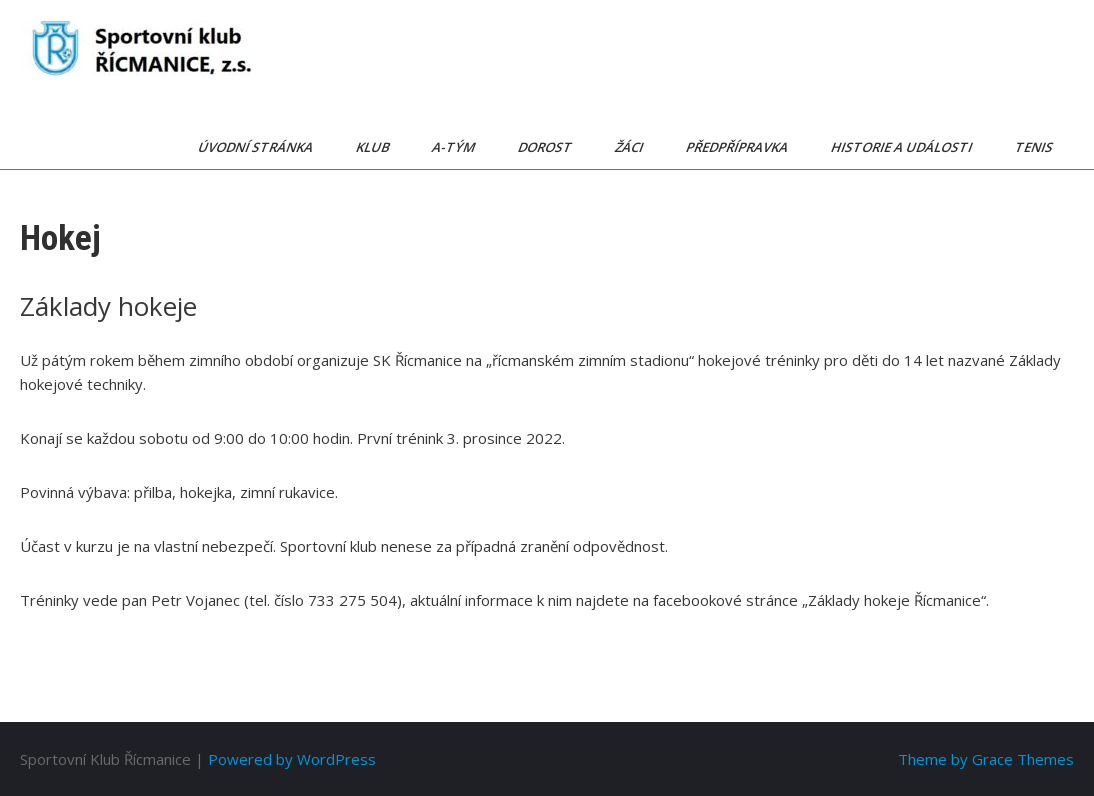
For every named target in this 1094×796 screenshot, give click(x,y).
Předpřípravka (738, 147)
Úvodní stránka (257, 147)
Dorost (546, 147)
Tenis (1035, 147)
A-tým (455, 147)
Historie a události (903, 147)
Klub (374, 147)
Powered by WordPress (292, 759)
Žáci (630, 147)
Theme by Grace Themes (986, 759)
